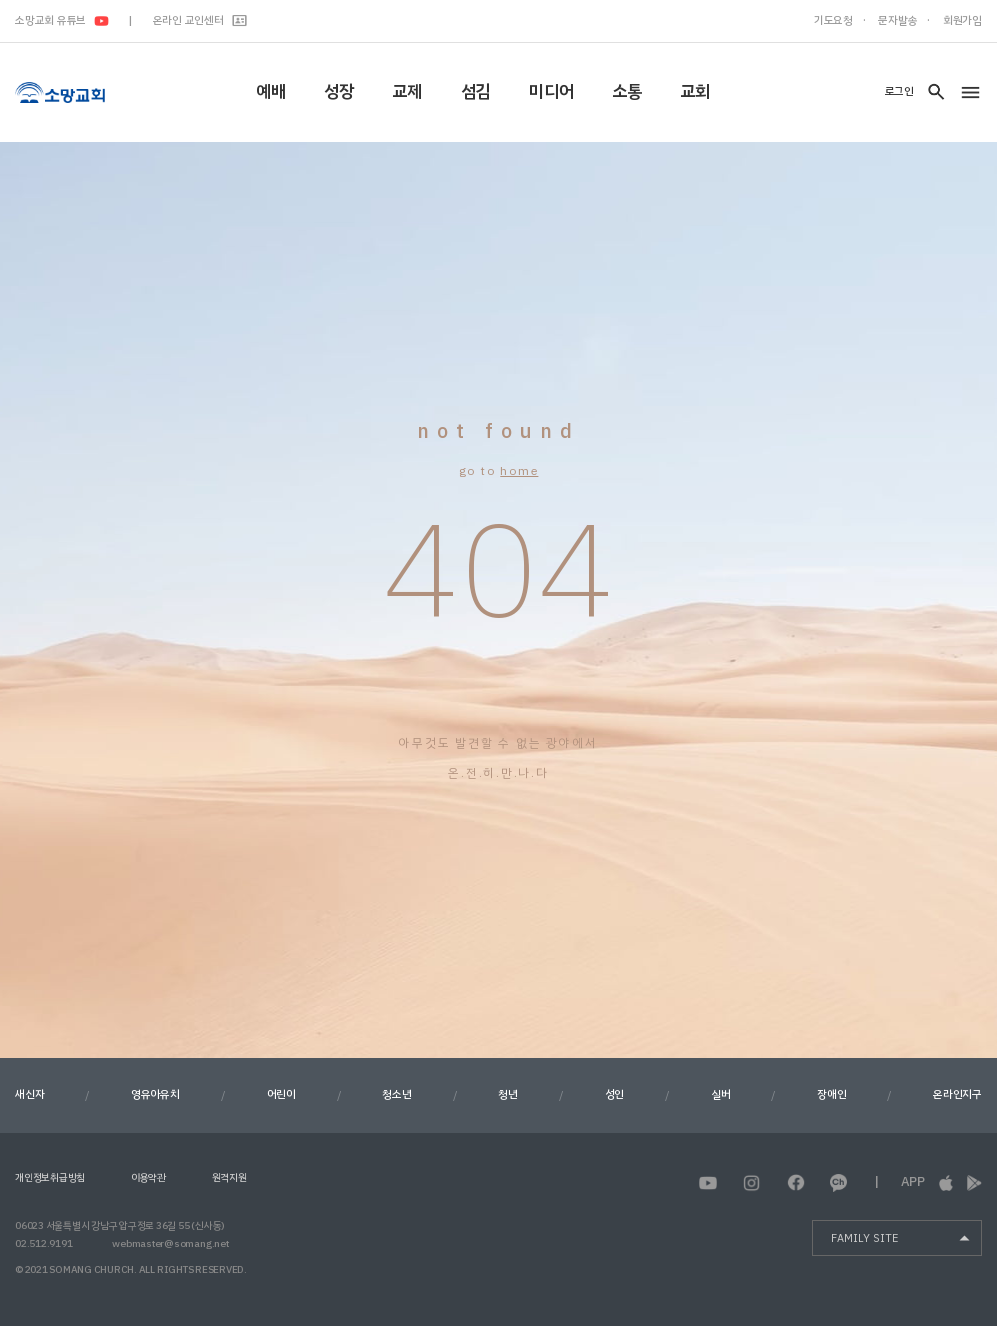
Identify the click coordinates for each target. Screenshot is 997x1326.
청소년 (396, 1094)
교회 (695, 91)
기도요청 (833, 20)
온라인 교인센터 (200, 20)
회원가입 (962, 20)
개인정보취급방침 (50, 1177)
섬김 (476, 91)
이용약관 (148, 1177)
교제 (407, 91)
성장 (339, 91)
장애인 (831, 1094)
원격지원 (229, 1177)
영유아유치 (155, 1094)
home (519, 471)
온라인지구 (957, 1094)
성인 (615, 1094)
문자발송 (897, 20)
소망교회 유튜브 (62, 20)
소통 (627, 91)
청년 (508, 1094)
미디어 (551, 91)
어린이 (281, 1094)
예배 (271, 91)
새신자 (29, 1094)
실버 (721, 1094)
